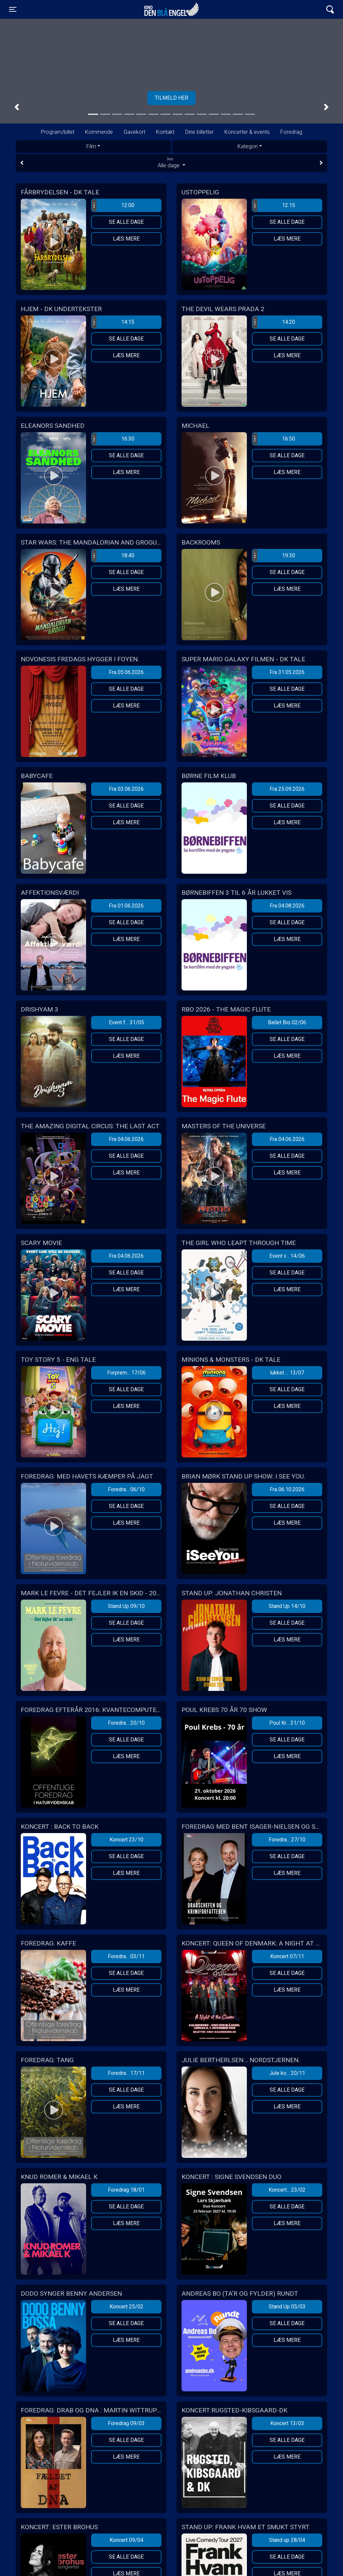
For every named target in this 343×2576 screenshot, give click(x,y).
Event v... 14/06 (287, 1256)
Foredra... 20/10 (126, 1723)
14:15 (113, 322)
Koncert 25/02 (126, 2306)
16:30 (113, 439)
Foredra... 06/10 (126, 1489)
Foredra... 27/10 (287, 1839)
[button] (16, 107)
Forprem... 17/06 (126, 1372)
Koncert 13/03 (287, 2423)
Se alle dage (126, 222)
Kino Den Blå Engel (171, 9)
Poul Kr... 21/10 (287, 1723)
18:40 (113, 556)
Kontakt (165, 132)
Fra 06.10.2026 (287, 1489)
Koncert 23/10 (126, 1839)
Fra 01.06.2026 (126, 905)
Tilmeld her (171, 98)
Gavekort (134, 132)
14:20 (274, 322)
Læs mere (126, 238)
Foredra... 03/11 (126, 1956)
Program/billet (57, 132)
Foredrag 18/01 (126, 2190)
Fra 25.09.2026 (287, 789)
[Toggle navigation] (12, 9)
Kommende (99, 132)
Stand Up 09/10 (126, 1606)
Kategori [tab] (247, 146)
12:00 (113, 205)
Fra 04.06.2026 (126, 1139)
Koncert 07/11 (287, 1956)
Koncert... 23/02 (287, 2190)
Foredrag (291, 132)
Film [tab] (91, 146)
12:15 (274, 205)
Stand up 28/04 (287, 2540)
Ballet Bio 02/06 (287, 1022)
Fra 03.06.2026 (126, 789)
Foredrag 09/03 (126, 2423)
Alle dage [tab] (171, 163)
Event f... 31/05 (126, 1022)
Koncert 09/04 (126, 2540)
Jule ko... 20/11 (287, 2073)
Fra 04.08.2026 (287, 905)
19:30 (274, 556)
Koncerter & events (247, 132)
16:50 (274, 439)
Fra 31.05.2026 (287, 672)
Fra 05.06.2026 (126, 672)
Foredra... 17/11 (126, 2073)
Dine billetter (199, 132)
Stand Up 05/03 (287, 2306)
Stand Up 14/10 (287, 1606)
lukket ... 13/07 (287, 1372)
